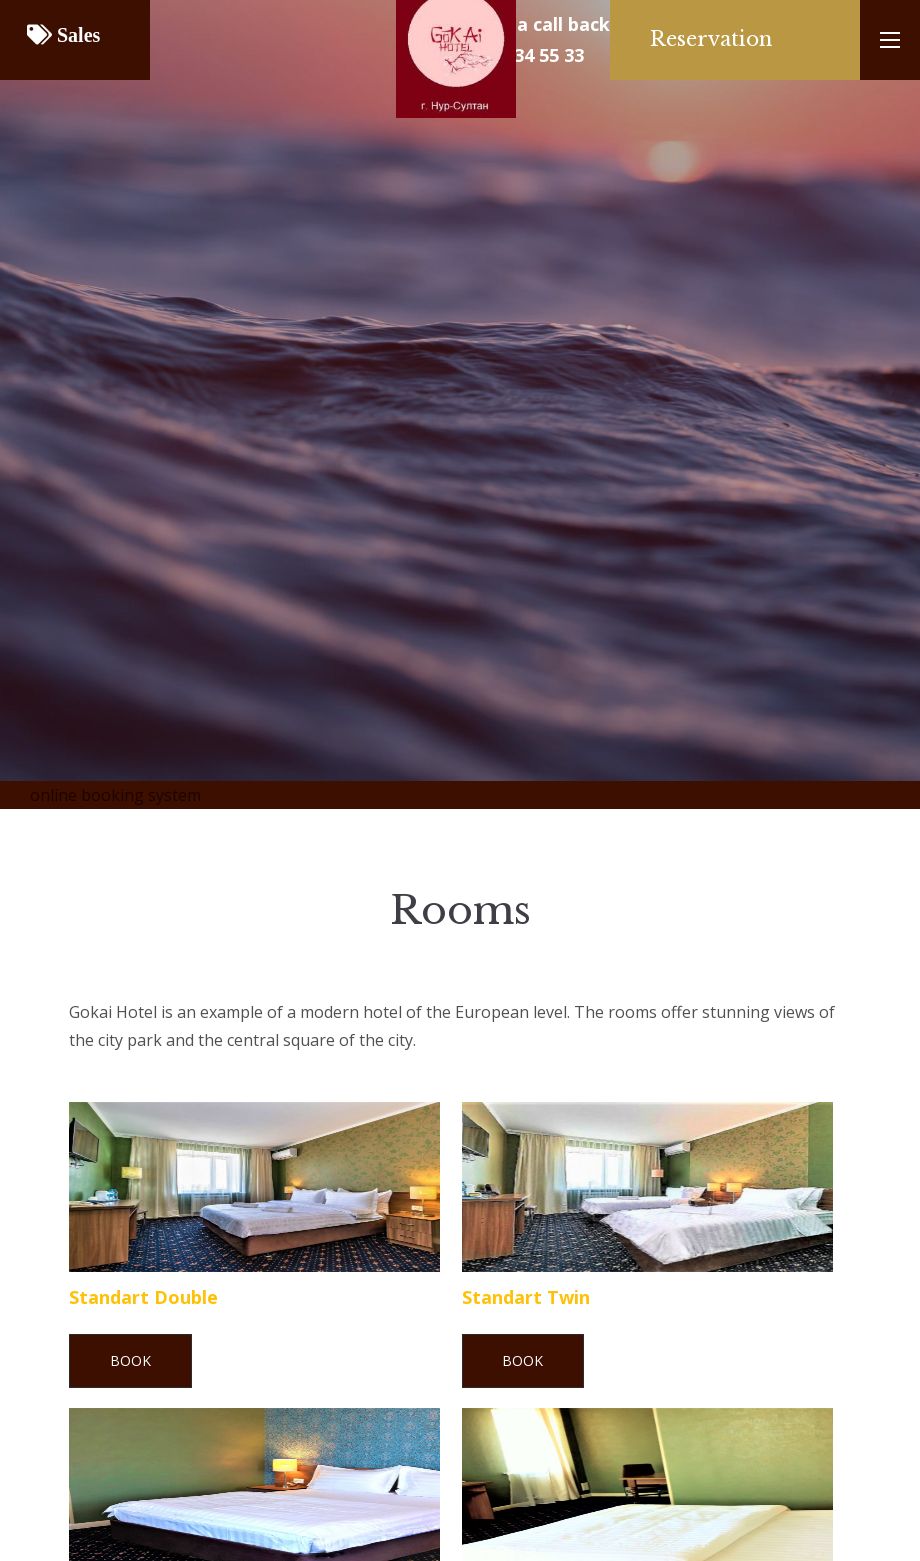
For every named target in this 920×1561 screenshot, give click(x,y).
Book (130, 1360)
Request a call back (524, 24)
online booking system (115, 795)
